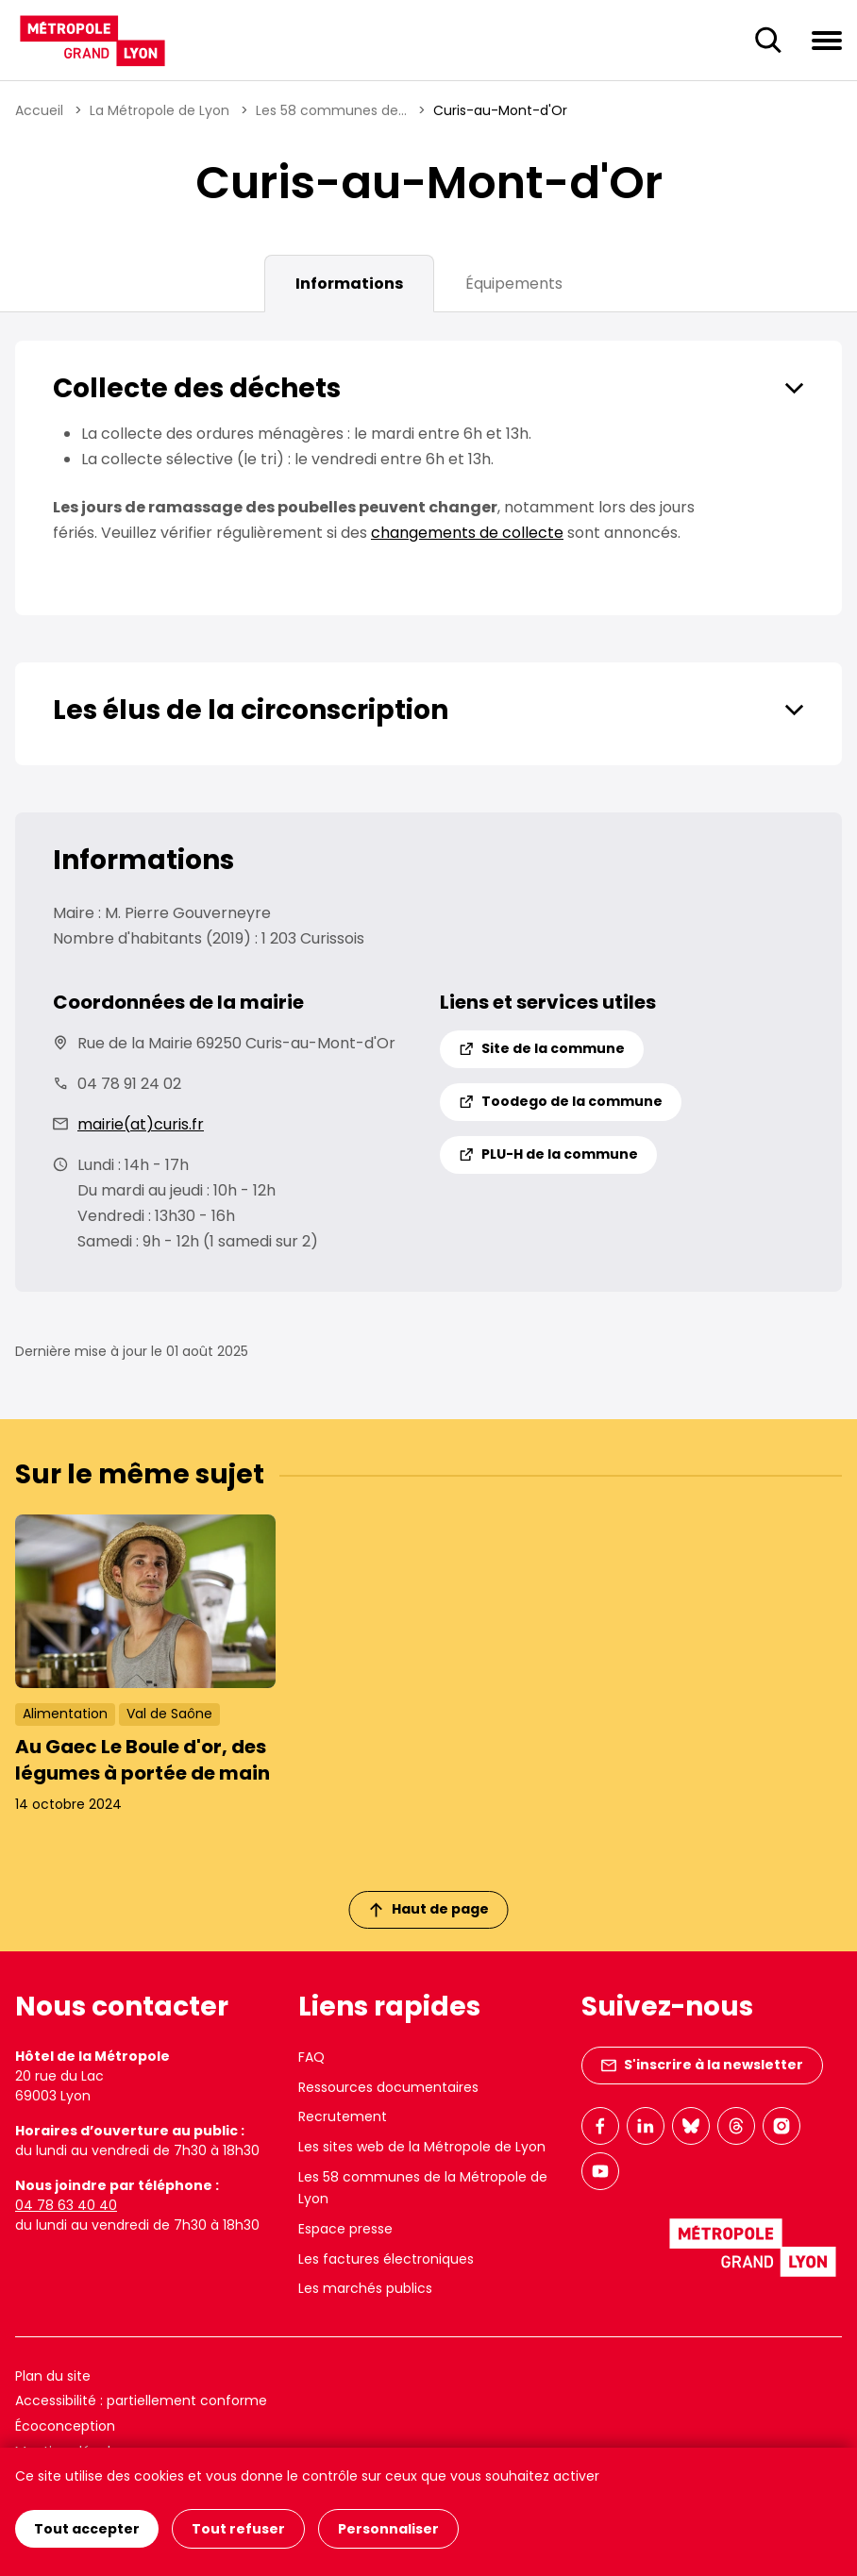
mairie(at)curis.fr (140, 1124)
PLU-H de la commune (548, 1154)
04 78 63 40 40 (66, 2205)
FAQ (311, 2057)
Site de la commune (542, 1048)
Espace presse (345, 2228)
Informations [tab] (349, 283)
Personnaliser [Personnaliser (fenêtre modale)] (388, 2528)
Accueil (39, 110)
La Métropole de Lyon (159, 110)
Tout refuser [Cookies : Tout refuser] (238, 2528)
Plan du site (53, 2376)
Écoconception (65, 2426)
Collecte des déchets (197, 388)
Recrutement (342, 2116)
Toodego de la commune (561, 1101)
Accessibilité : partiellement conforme (141, 2400)
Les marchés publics (365, 2288)
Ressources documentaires (388, 2087)
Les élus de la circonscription (250, 710)
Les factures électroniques (386, 2259)
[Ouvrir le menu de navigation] (827, 40)
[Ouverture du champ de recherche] (768, 41)
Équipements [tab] (514, 283)
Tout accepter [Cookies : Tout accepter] (87, 2528)
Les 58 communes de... (331, 110)
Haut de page (429, 1908)
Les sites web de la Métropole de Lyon (422, 2146)
